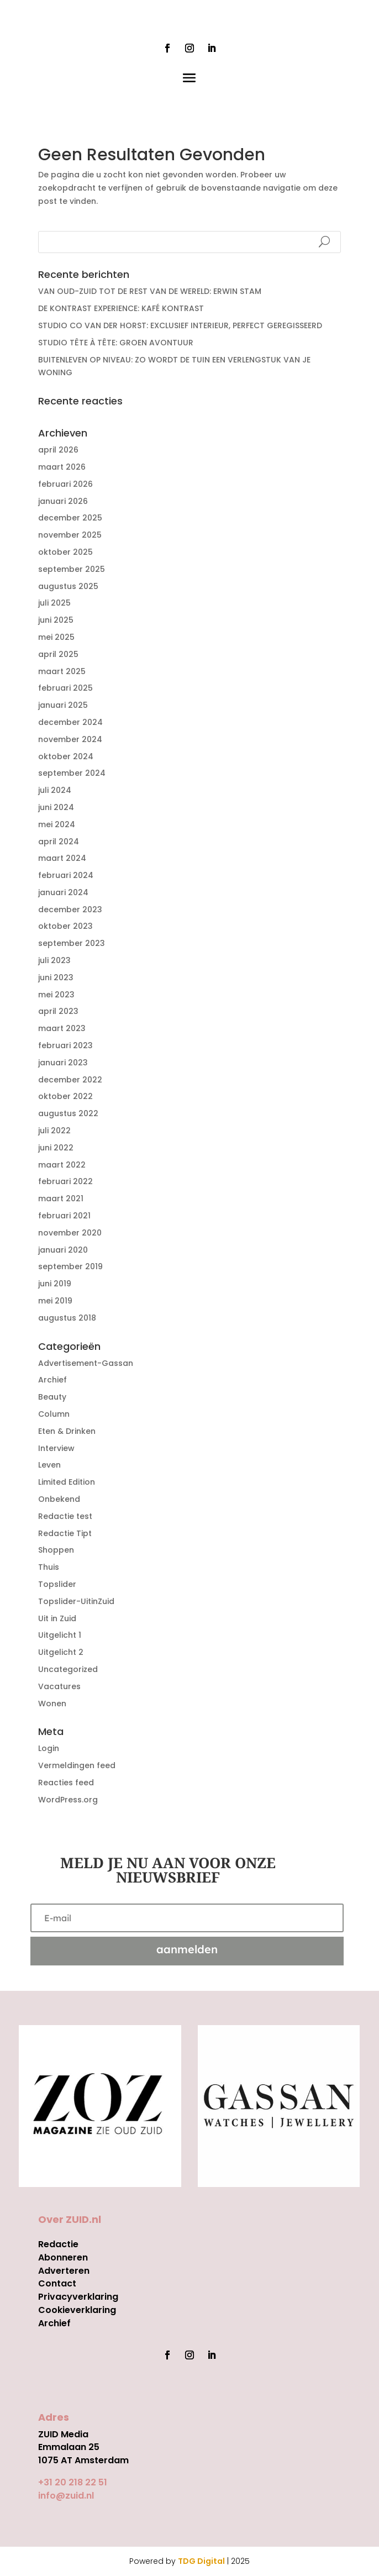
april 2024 (58, 841)
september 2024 (72, 773)
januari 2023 (63, 1062)
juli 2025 (54, 602)
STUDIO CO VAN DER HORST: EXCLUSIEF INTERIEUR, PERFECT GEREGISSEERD (180, 325)
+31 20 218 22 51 (72, 2482)
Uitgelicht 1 (59, 1635)
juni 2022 (55, 1147)
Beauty (52, 1396)
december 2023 (70, 909)
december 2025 (70, 517)
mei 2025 (56, 637)
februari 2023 (65, 1045)
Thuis (48, 1567)
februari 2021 (64, 1215)
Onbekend (59, 1499)
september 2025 (71, 569)
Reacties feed (66, 1782)
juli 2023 (54, 960)
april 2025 (58, 654)
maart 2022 (62, 1164)
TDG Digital (201, 2561)
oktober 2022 (65, 1096)
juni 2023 (55, 977)
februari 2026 (65, 484)
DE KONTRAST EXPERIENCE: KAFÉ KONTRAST (121, 308)
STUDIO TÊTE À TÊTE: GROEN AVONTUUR (115, 342)
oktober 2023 (65, 926)
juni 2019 (54, 1283)
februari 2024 (65, 875)
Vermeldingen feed (76, 1765)
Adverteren (64, 2270)
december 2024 (70, 722)
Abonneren (63, 2257)
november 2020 (70, 1232)
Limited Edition (66, 1481)
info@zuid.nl (66, 2495)
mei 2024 (56, 824)
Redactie (58, 2244)
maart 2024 (62, 858)
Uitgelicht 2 (60, 1652)
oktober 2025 (65, 552)
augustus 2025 (68, 586)
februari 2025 (65, 687)
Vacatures (59, 1686)
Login (48, 1748)
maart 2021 (60, 1198)
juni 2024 (56, 807)
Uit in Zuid (57, 1618)
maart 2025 (62, 671)
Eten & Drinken (67, 1431)
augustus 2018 (67, 1317)
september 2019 (70, 1266)
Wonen (52, 1703)
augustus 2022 (68, 1113)
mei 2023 (56, 994)
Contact (57, 2283)
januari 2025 (63, 705)
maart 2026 (62, 466)
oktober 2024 (65, 756)
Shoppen (56, 1549)
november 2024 (70, 739)
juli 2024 (54, 790)
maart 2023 (62, 1028)
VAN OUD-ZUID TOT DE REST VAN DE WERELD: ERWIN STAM (149, 291)
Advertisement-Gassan (85, 1363)
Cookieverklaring (77, 2310)
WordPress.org (68, 1799)
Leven (49, 1464)
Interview (56, 1448)
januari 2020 (63, 1249)
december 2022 (70, 1079)
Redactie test (65, 1516)
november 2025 (70, 534)
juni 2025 (55, 619)
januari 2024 (63, 892)
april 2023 (58, 1011)
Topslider (57, 1584)
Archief (52, 1379)
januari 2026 (63, 501)
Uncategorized (68, 1669)
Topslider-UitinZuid (76, 1601)
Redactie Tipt (65, 1533)
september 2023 (71, 943)
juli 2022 (54, 1130)
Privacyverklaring (78, 2296)
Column (54, 1414)
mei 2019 (55, 1300)
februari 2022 (65, 1181)
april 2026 (58, 449)
